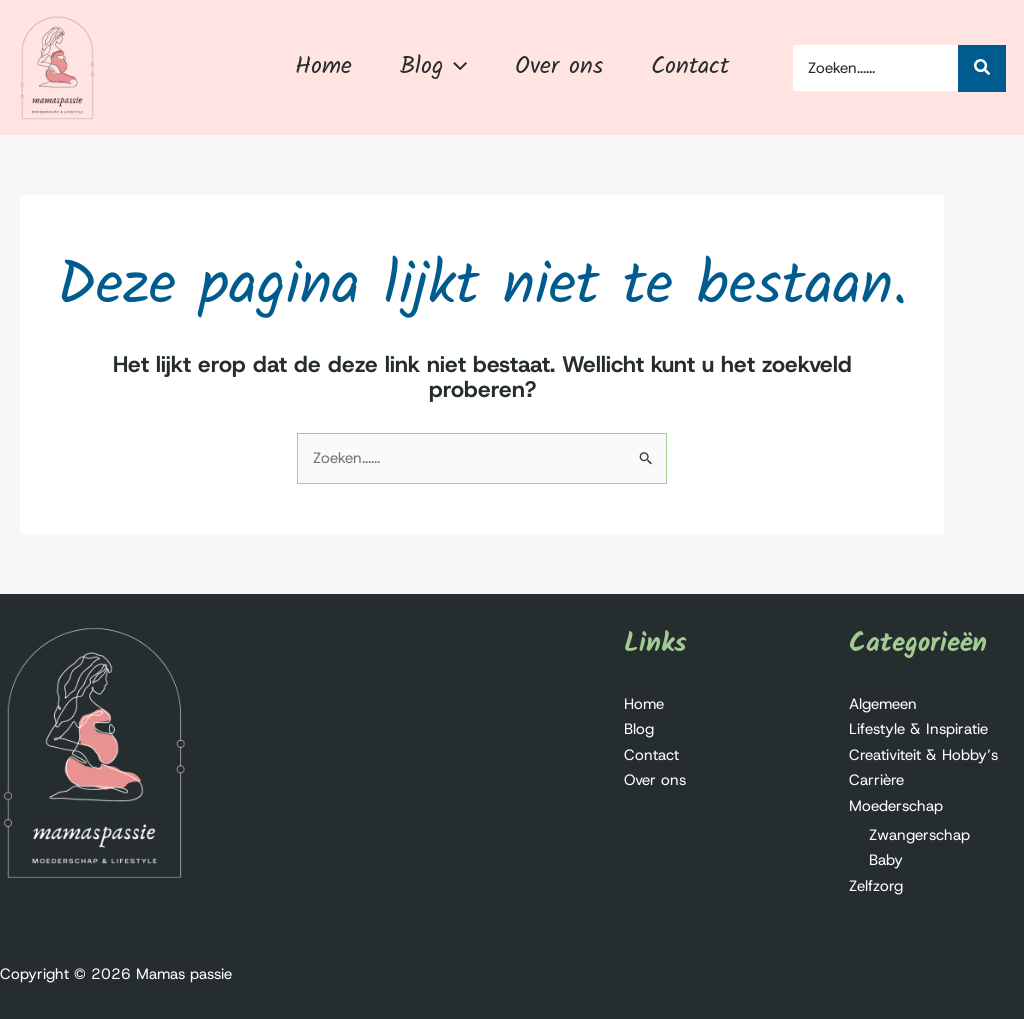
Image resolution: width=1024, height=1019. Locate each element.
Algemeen (883, 704)
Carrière (876, 780)
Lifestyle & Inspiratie (918, 729)
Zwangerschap (919, 835)
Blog (639, 729)
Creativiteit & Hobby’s (923, 755)
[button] (455, 67)
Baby (886, 860)
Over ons (655, 780)
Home (644, 704)
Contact (651, 755)
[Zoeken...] (982, 68)
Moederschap (896, 806)
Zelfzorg (876, 886)
